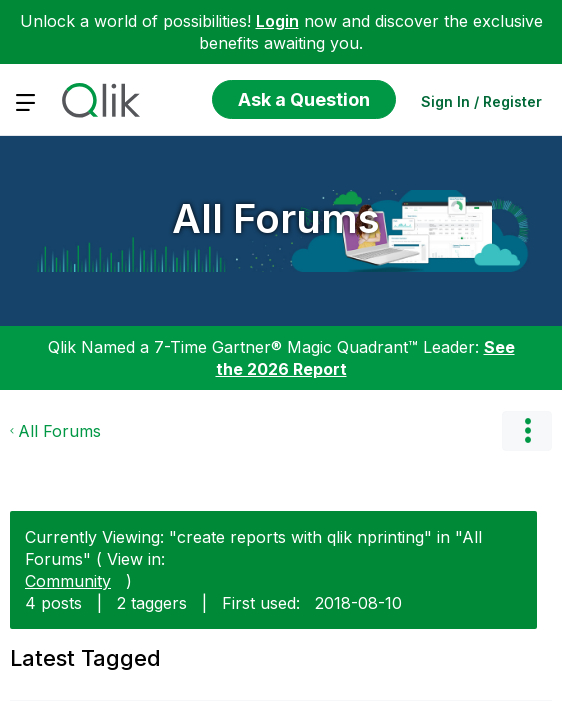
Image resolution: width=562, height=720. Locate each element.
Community (68, 581)
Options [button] (527, 431)
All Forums (276, 218)
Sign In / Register (481, 101)
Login (277, 21)
